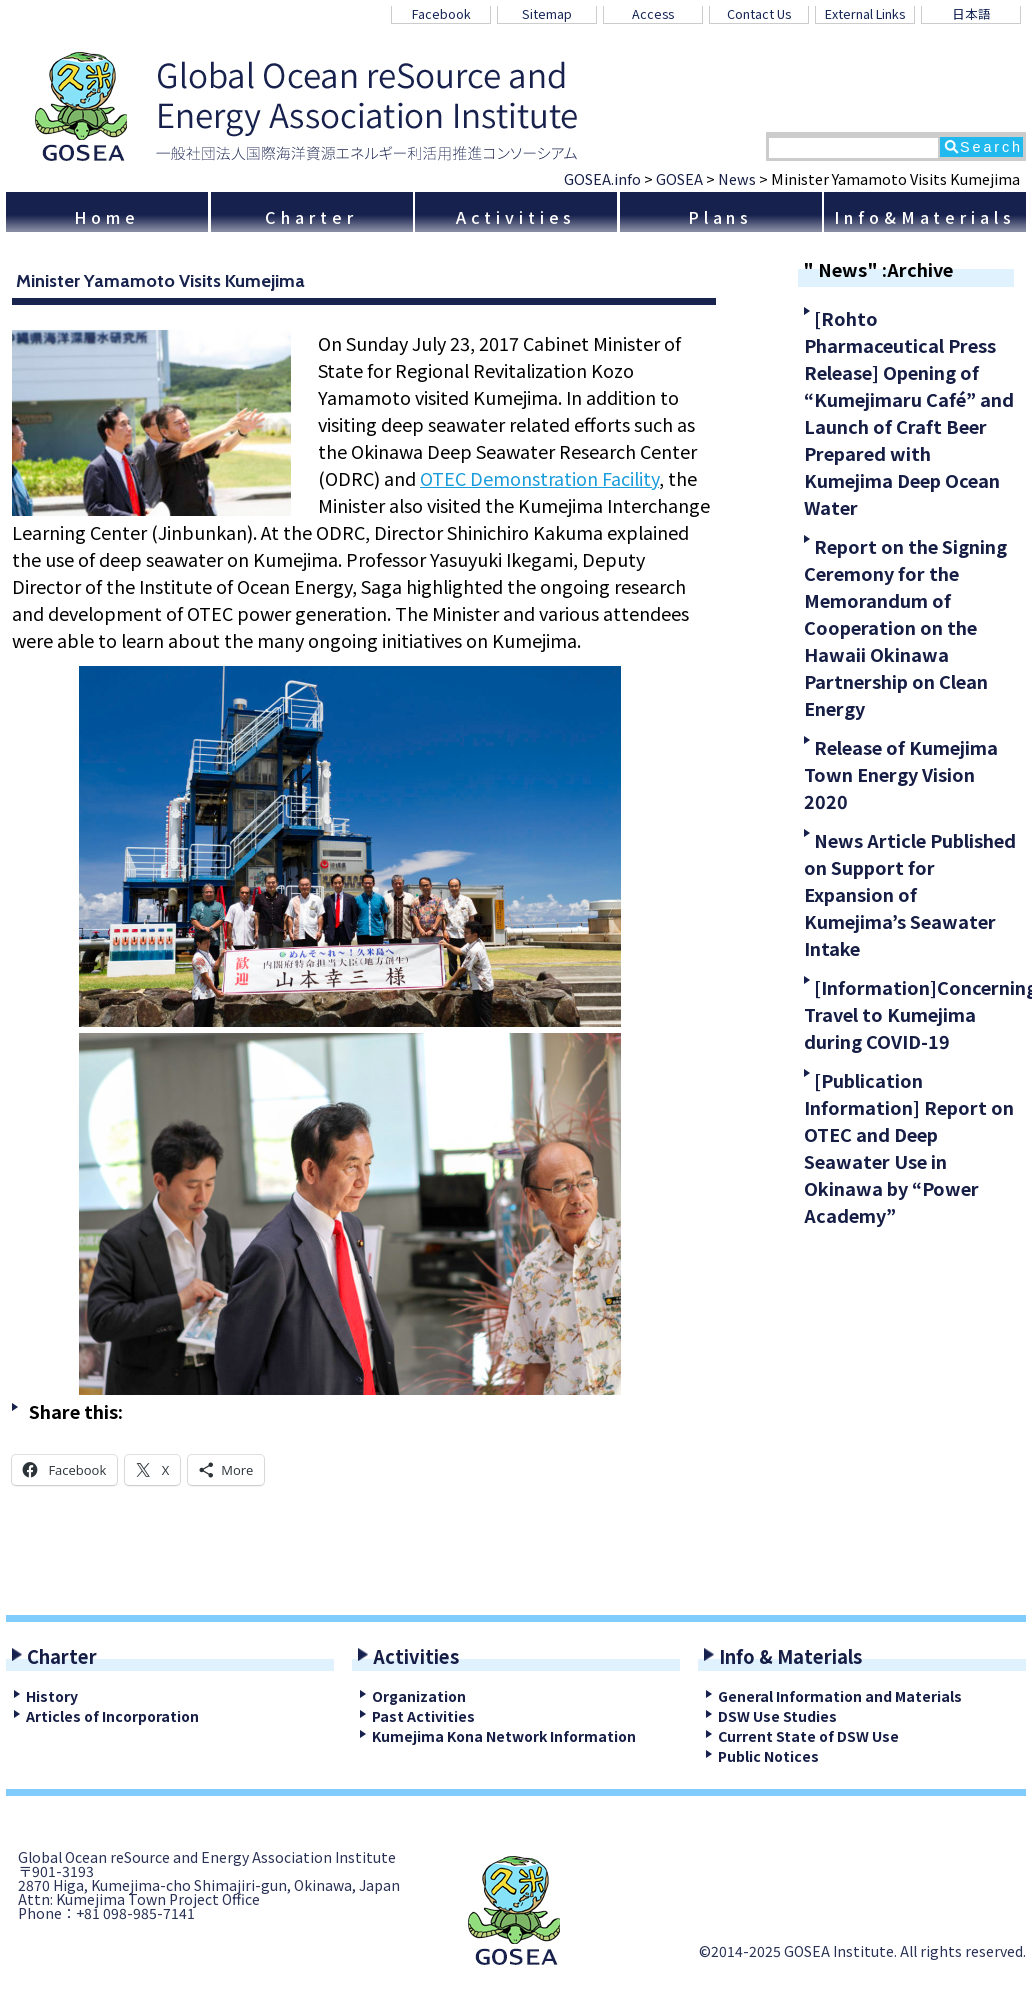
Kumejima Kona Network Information (504, 1736)
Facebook (441, 13)
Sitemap (547, 13)
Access (653, 13)
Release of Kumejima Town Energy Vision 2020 (901, 774)
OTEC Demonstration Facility (539, 478)
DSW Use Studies (777, 1716)
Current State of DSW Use (808, 1736)
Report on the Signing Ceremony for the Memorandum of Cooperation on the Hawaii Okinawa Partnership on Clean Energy (905, 627)
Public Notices (768, 1756)
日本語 (971, 13)
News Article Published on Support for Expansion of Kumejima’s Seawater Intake (910, 894)
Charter (311, 217)
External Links (865, 13)
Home (106, 217)
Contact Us (759, 13)
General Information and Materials (840, 1696)
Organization (419, 1696)
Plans (720, 217)
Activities (516, 217)
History (52, 1696)
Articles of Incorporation (112, 1716)
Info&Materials (924, 217)
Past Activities (423, 1716)
